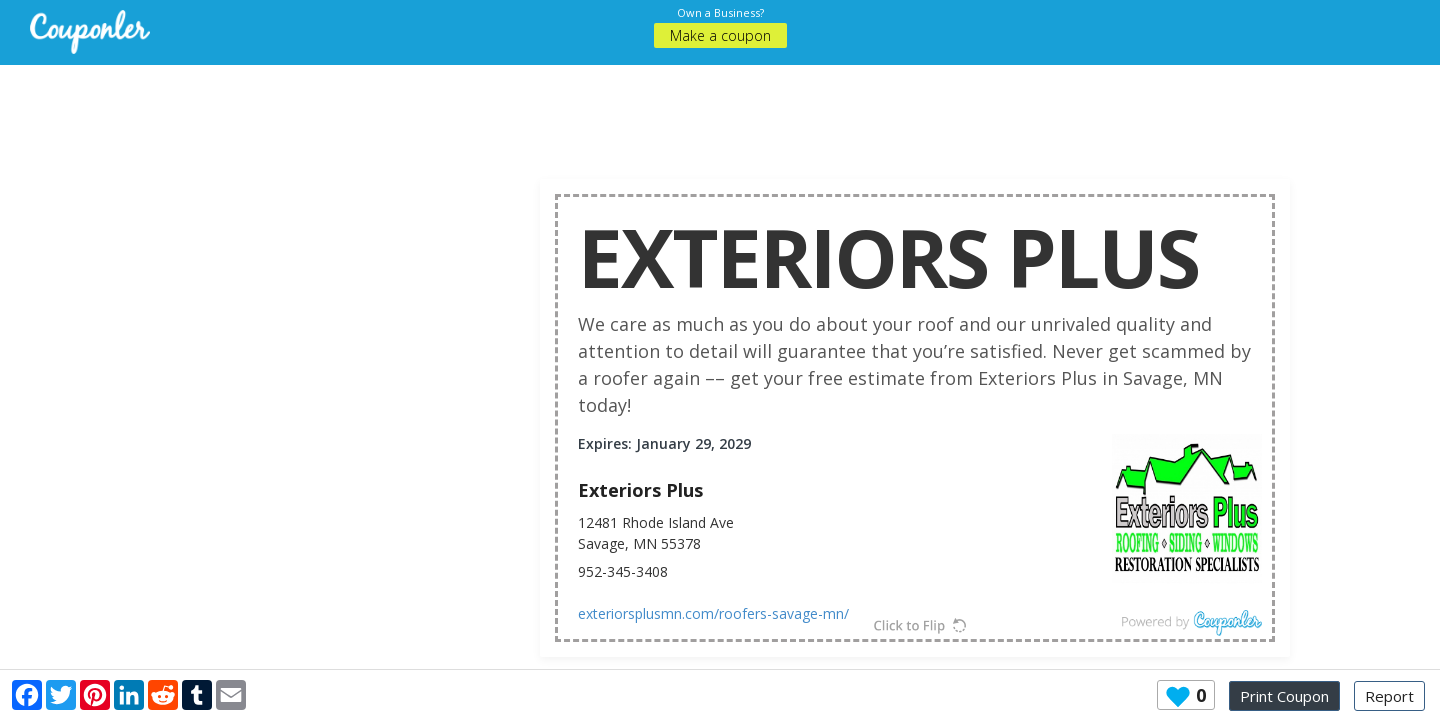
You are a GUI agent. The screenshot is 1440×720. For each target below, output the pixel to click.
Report (1389, 696)
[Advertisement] (720, 110)
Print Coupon (1284, 696)
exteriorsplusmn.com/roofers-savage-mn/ (713, 613)
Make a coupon (720, 35)
